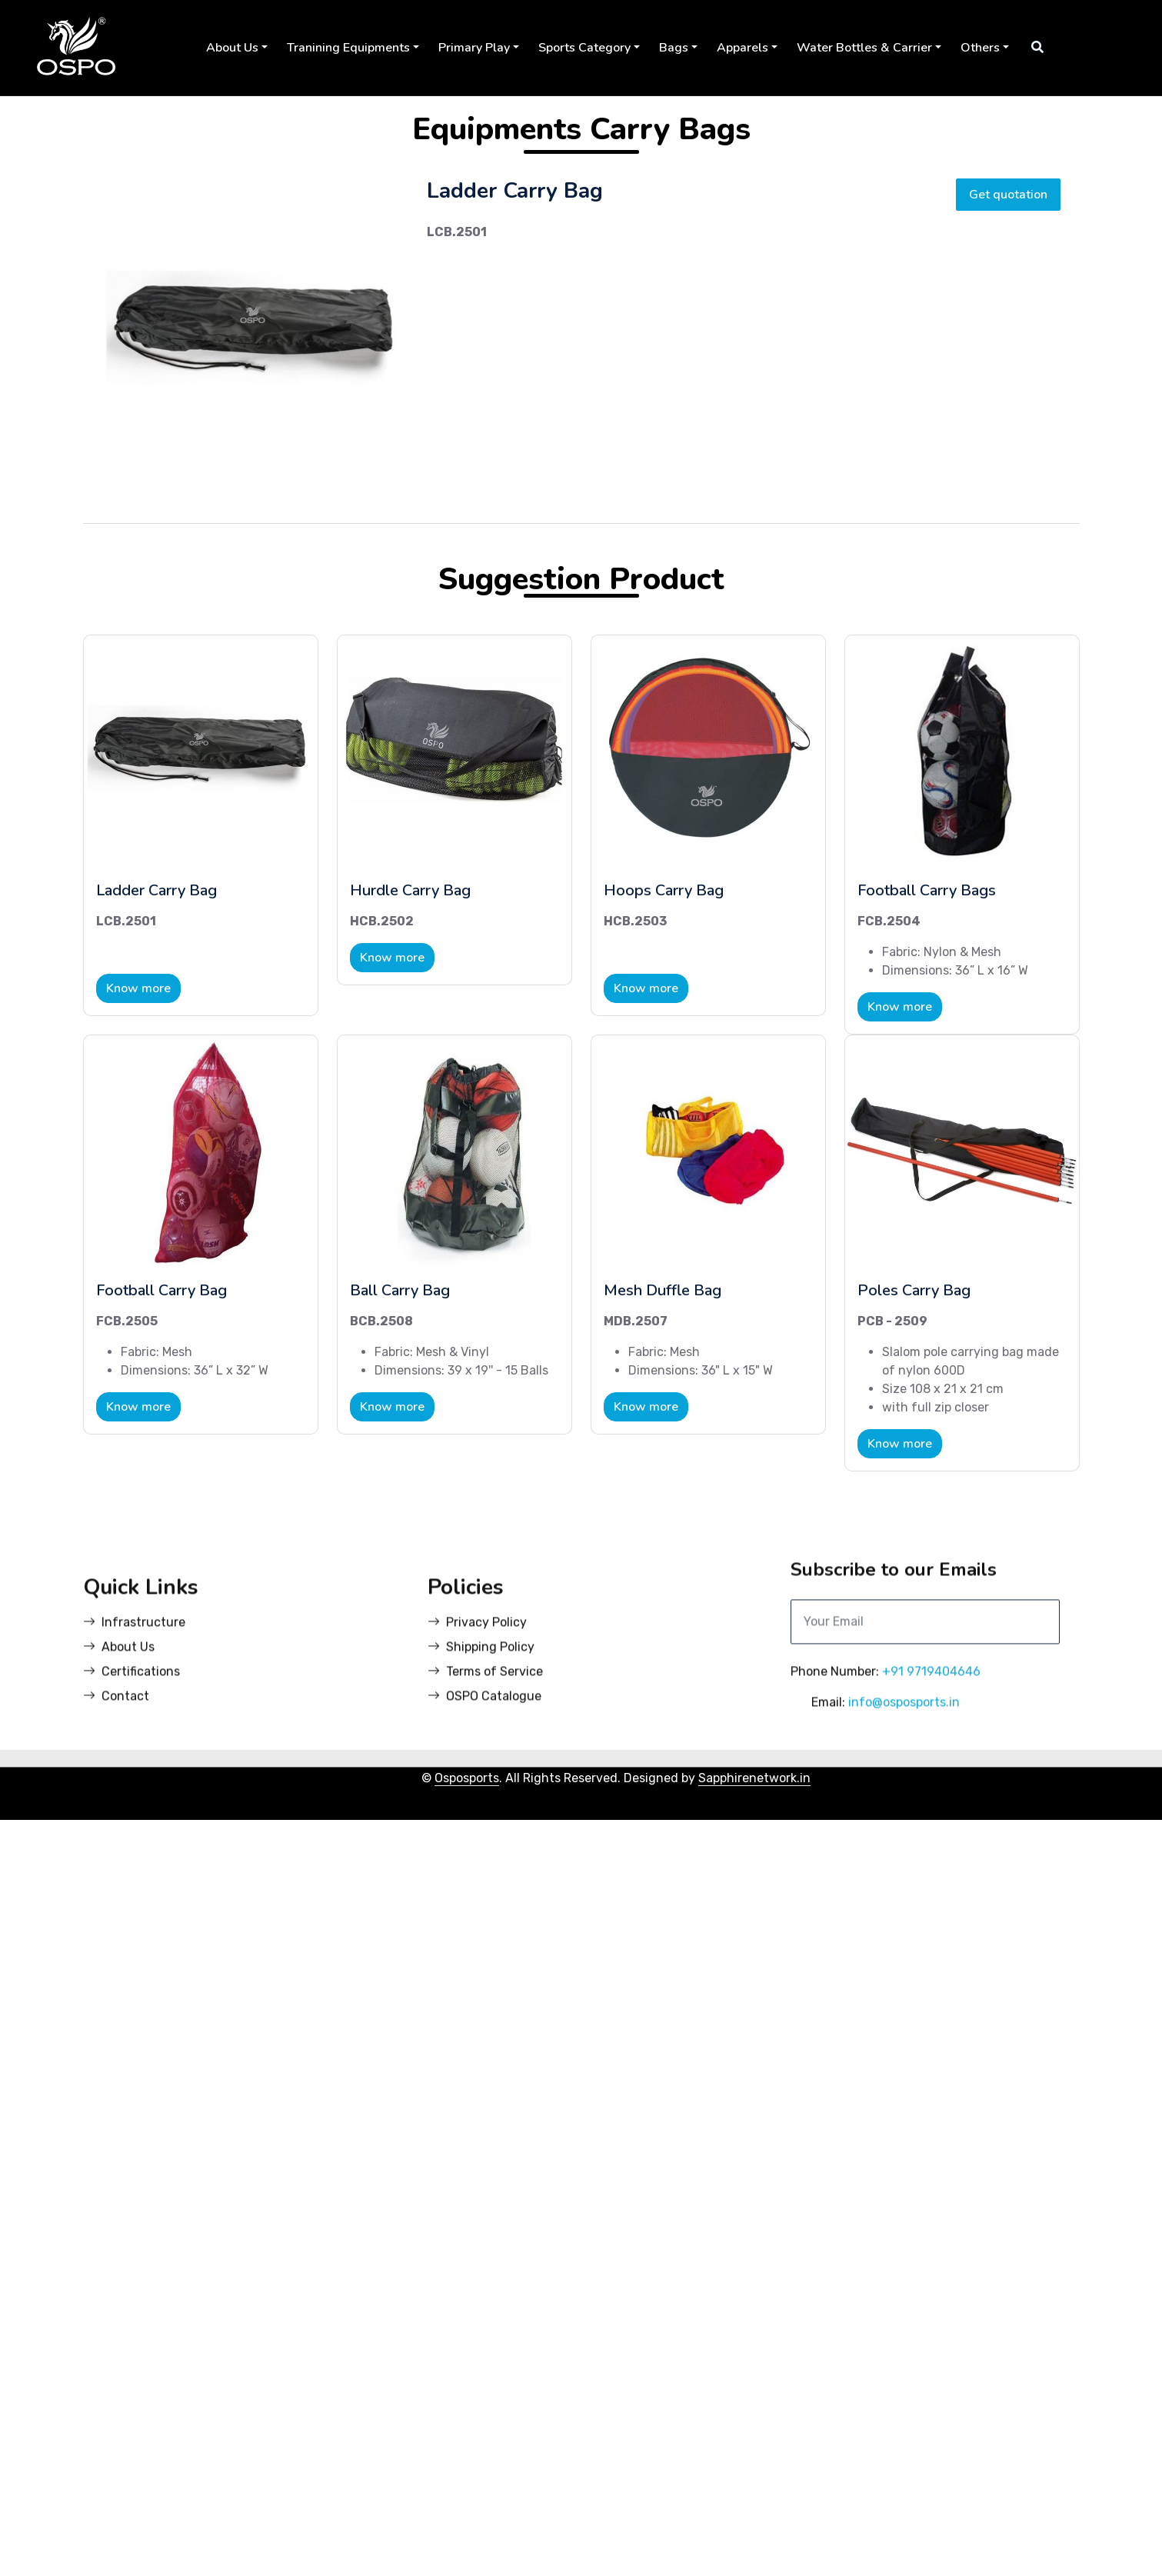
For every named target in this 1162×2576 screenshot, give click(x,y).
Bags (673, 47)
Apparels (742, 47)
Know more (138, 990)
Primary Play (474, 47)
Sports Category (584, 47)
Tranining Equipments (348, 47)
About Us (232, 47)
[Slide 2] (254, 467)
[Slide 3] (282, 467)
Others (980, 47)
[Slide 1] (226, 467)
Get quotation (1008, 196)
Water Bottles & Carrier (864, 47)
